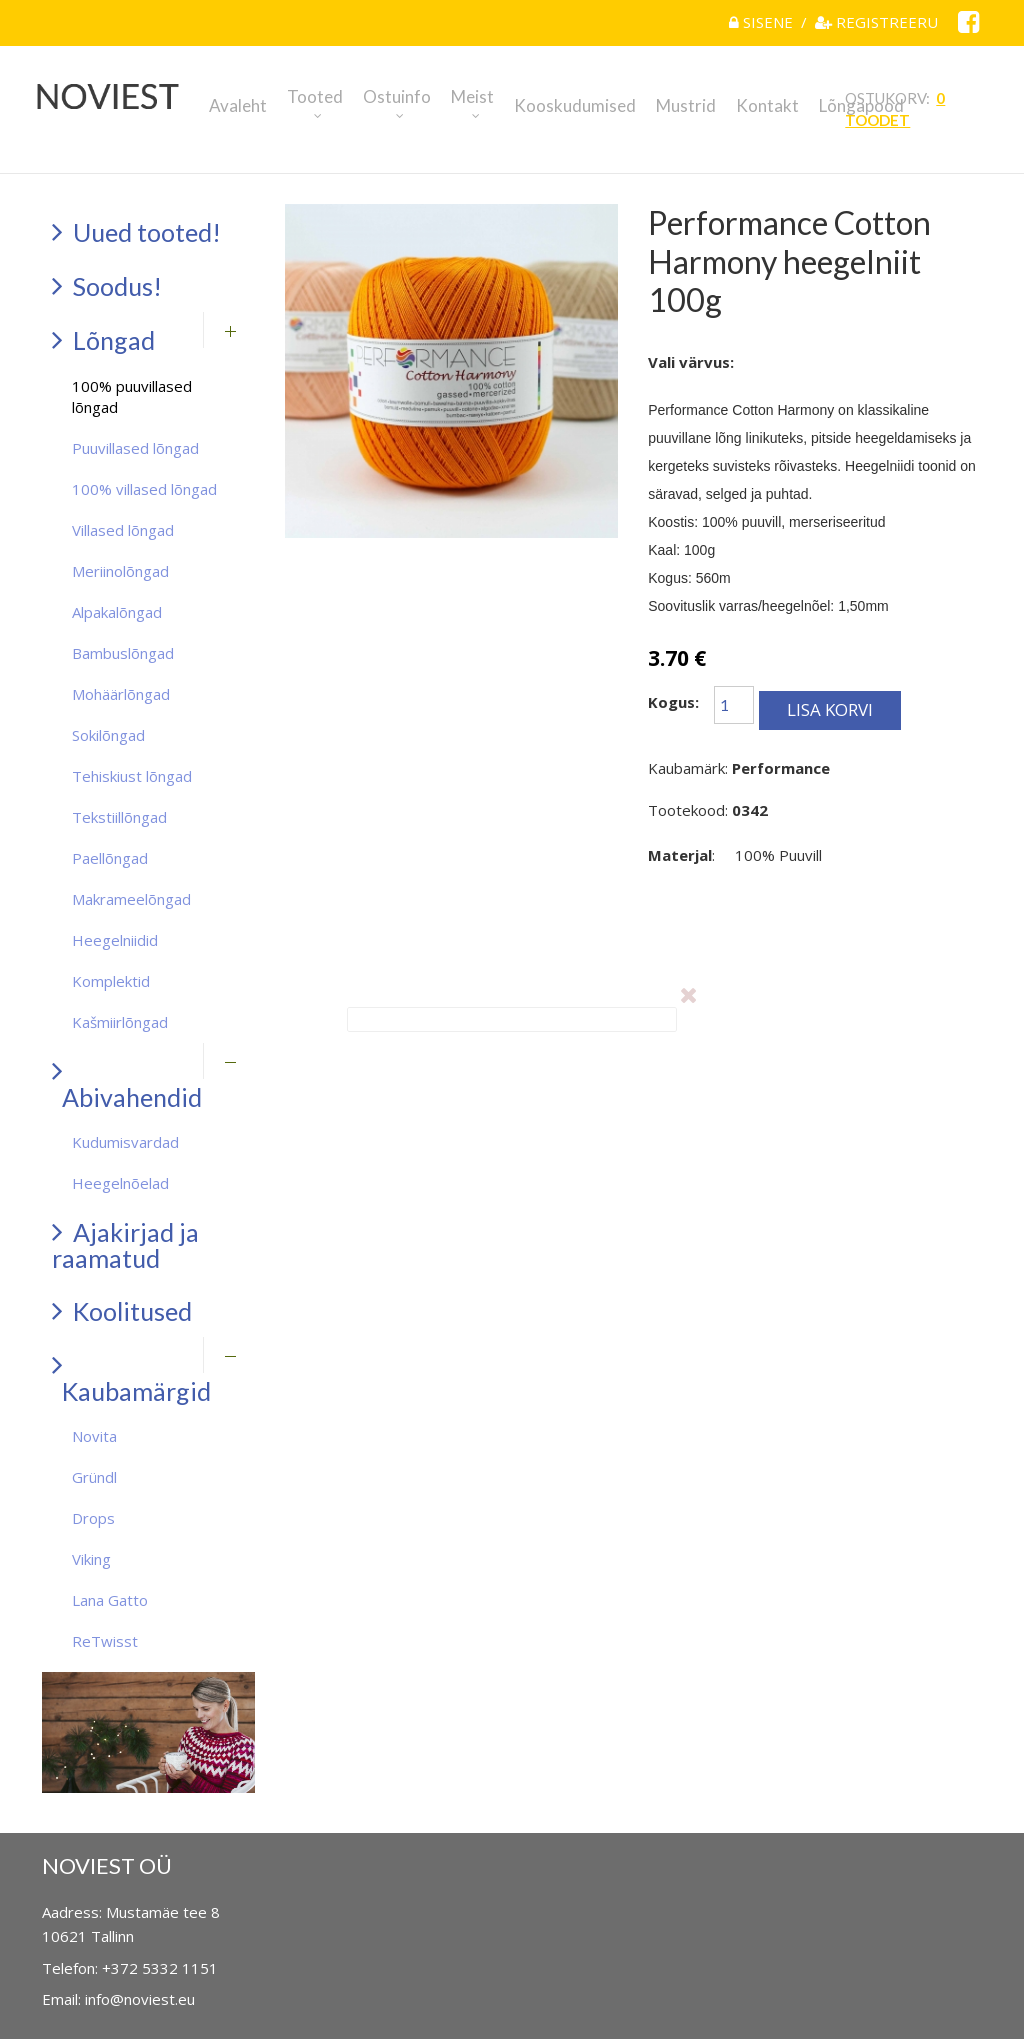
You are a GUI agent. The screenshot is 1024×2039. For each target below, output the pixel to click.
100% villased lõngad (144, 489)
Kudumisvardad (125, 1142)
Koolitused (122, 1310)
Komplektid (111, 981)
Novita (94, 1436)
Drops (93, 1518)
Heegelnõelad (120, 1183)
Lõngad (103, 339)
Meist (472, 96)
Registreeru (876, 22)
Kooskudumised (575, 105)
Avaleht (238, 105)
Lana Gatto (110, 1600)
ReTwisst (105, 1641)
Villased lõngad (123, 530)
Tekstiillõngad (119, 817)
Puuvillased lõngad (135, 448)
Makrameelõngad (131, 899)
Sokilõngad (108, 735)
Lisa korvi (830, 709)
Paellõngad (110, 858)
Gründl (94, 1477)
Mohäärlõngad (121, 694)
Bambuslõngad (123, 653)
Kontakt (767, 105)
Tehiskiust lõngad (132, 776)
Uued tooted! (136, 231)
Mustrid (686, 105)
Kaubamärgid (131, 1377)
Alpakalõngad (117, 612)
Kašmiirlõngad (120, 1022)
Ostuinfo (397, 96)
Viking (91, 1559)
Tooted (315, 96)
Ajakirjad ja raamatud (125, 1244)
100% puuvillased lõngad (132, 396)
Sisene (763, 22)
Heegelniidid (115, 940)
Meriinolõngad (120, 571)
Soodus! (107, 285)
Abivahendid (127, 1083)
